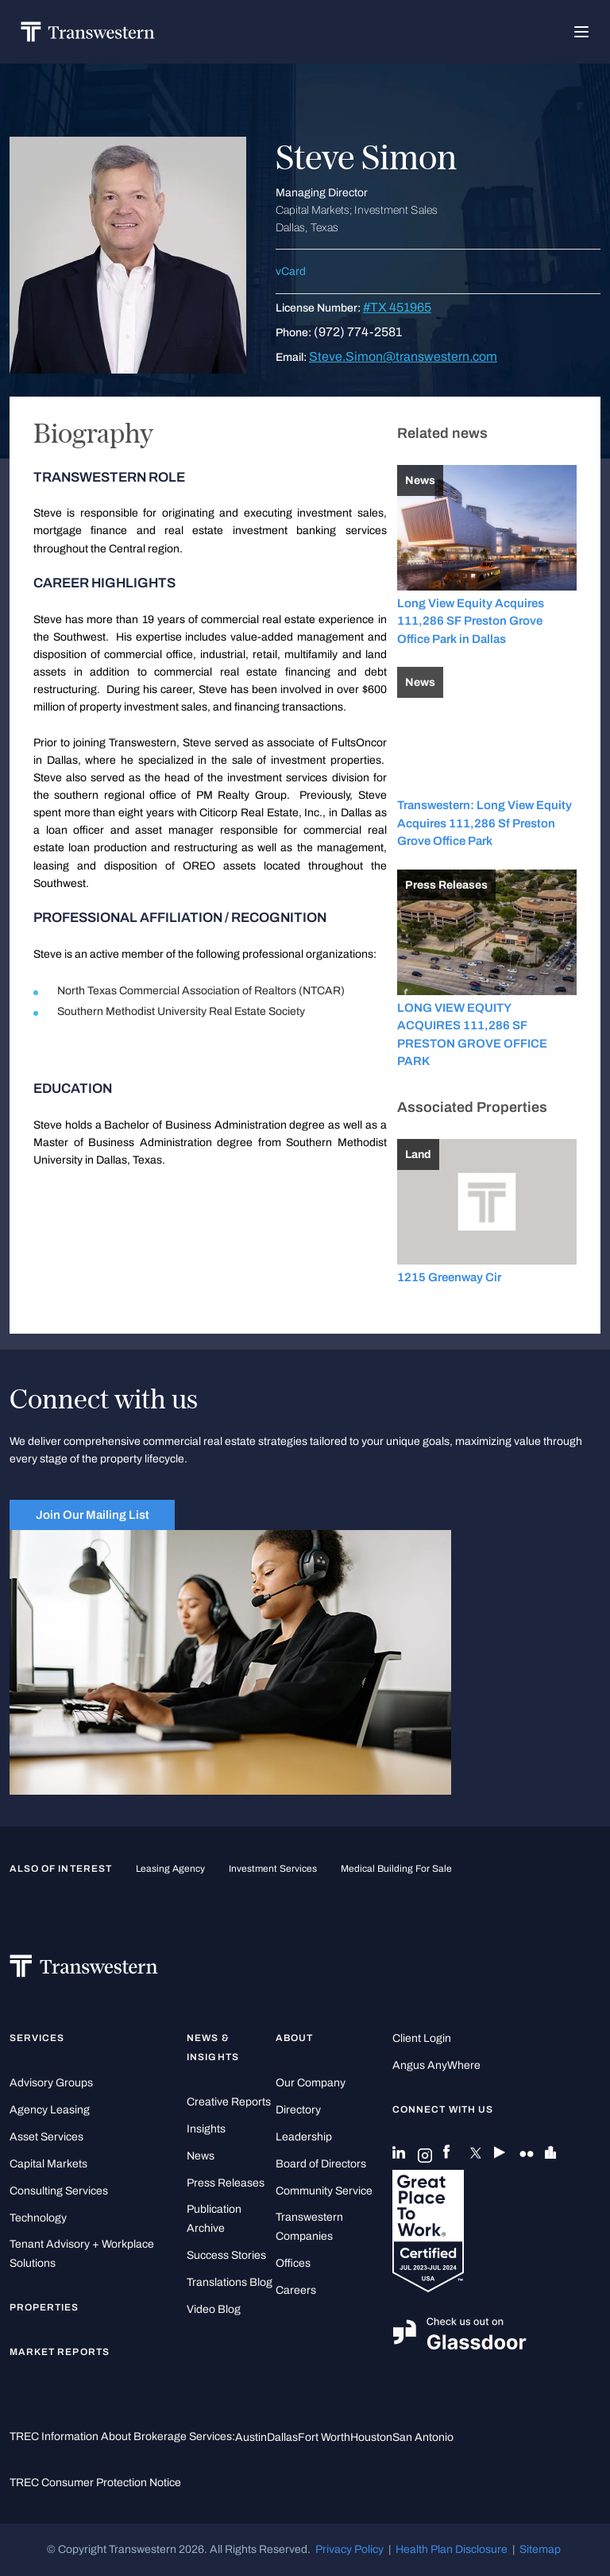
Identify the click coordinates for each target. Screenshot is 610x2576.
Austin (251, 2437)
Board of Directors (321, 2164)
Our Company (311, 2083)
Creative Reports (229, 2102)
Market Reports (60, 2351)
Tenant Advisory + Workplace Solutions (82, 2253)
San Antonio (423, 2437)
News (200, 2156)
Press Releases (225, 2183)
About (294, 2037)
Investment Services (273, 1868)
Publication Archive (214, 2218)
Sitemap (540, 2549)
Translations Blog (229, 2282)
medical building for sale (396, 1868)
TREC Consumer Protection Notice (95, 2483)
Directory (298, 2110)
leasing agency (170, 1868)
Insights (206, 2129)
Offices (293, 2263)
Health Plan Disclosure (452, 2549)
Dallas (282, 2437)
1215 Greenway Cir (449, 1277)
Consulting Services (59, 2191)
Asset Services (46, 2137)
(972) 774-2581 (358, 332)
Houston (371, 2437)
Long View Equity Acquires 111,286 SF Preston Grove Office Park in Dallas (470, 621)
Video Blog (214, 2309)
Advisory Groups (51, 2083)
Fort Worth (324, 2437)
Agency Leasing (50, 2110)
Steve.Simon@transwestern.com (403, 356)
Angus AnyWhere (436, 2065)
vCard (291, 271)
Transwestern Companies (309, 2226)
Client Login (421, 2038)
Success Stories (226, 2255)
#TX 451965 (397, 307)
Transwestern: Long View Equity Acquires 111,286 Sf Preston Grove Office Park (484, 823)
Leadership (304, 2137)
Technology (38, 2218)
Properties (44, 2307)
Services (37, 2037)
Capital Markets (48, 2164)
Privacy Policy (349, 2549)
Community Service (324, 2191)
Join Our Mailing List (92, 1515)
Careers (296, 2290)
